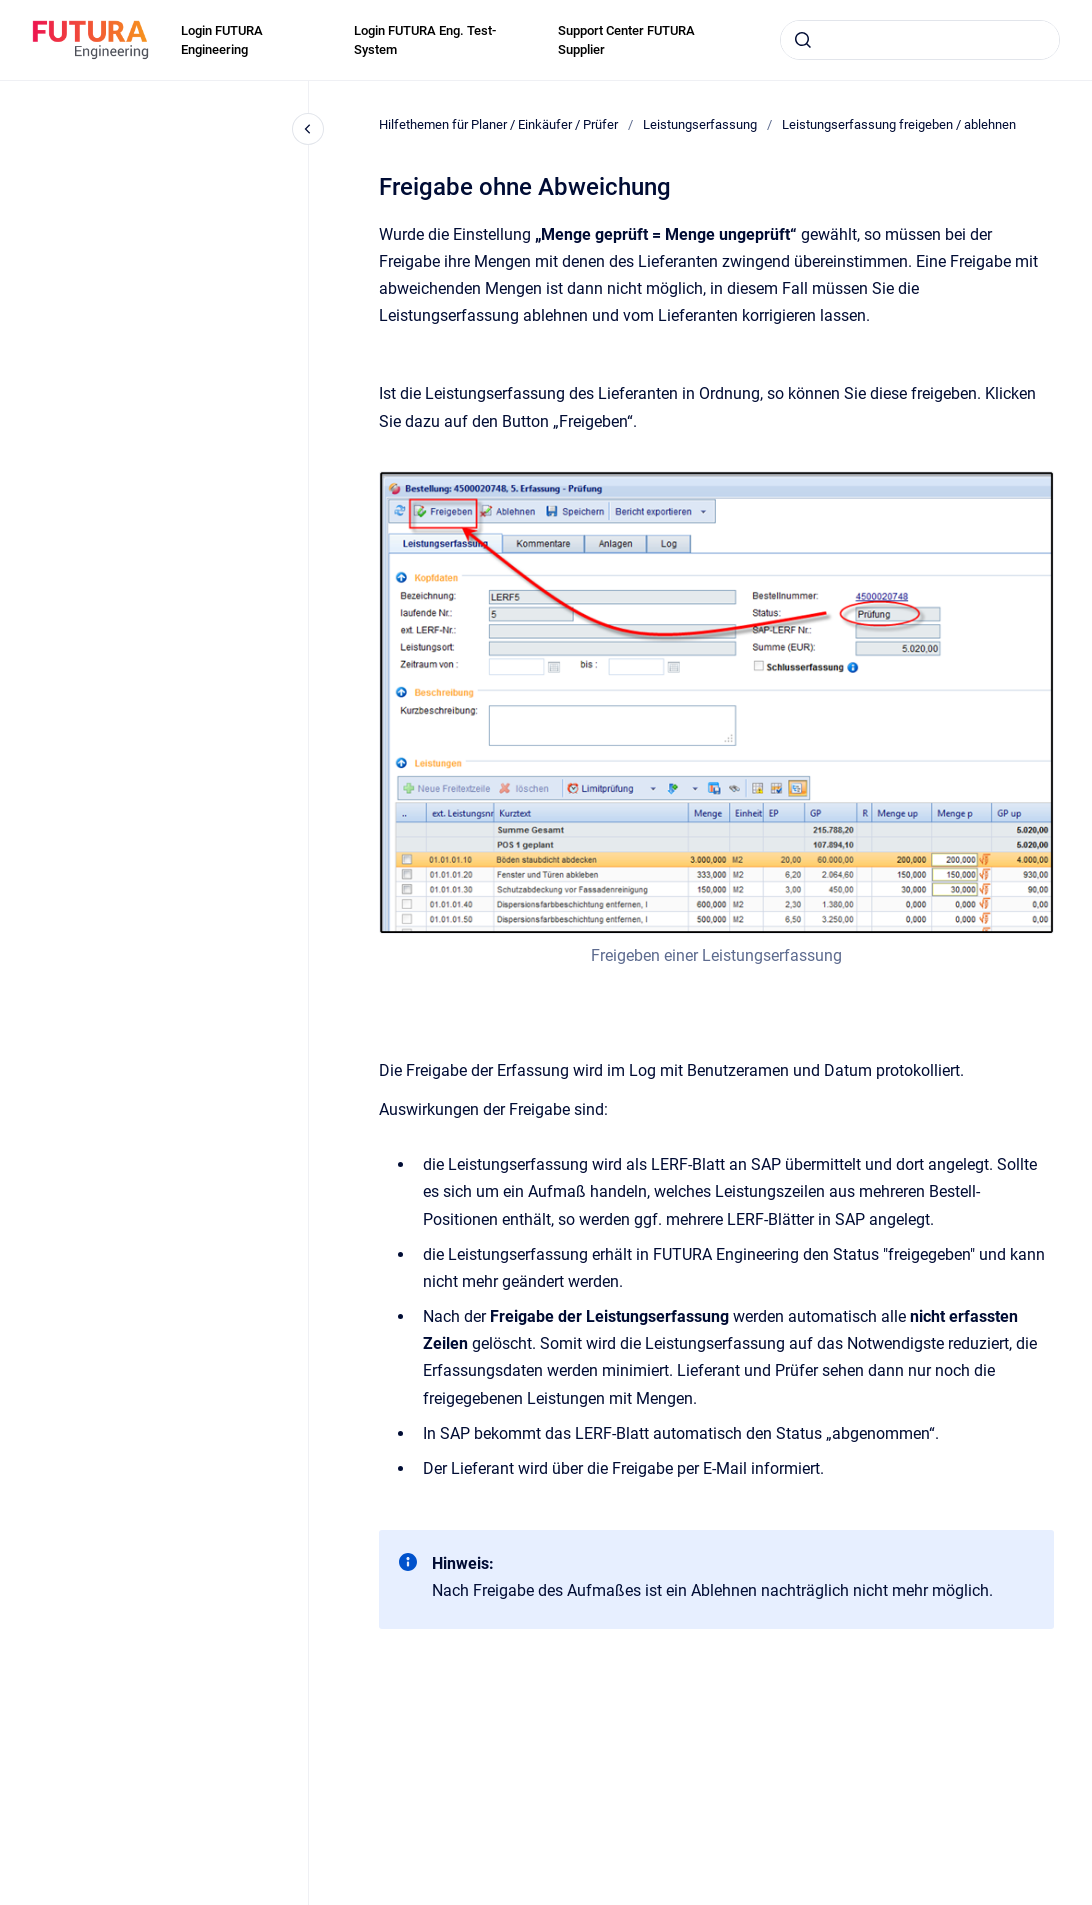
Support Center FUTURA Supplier (626, 40)
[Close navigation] (308, 129)
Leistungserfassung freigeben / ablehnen (899, 124)
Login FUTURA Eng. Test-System (425, 40)
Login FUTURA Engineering (222, 40)
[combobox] (920, 40)
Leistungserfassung (700, 124)
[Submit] (803, 40)
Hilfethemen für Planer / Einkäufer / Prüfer (498, 124)
